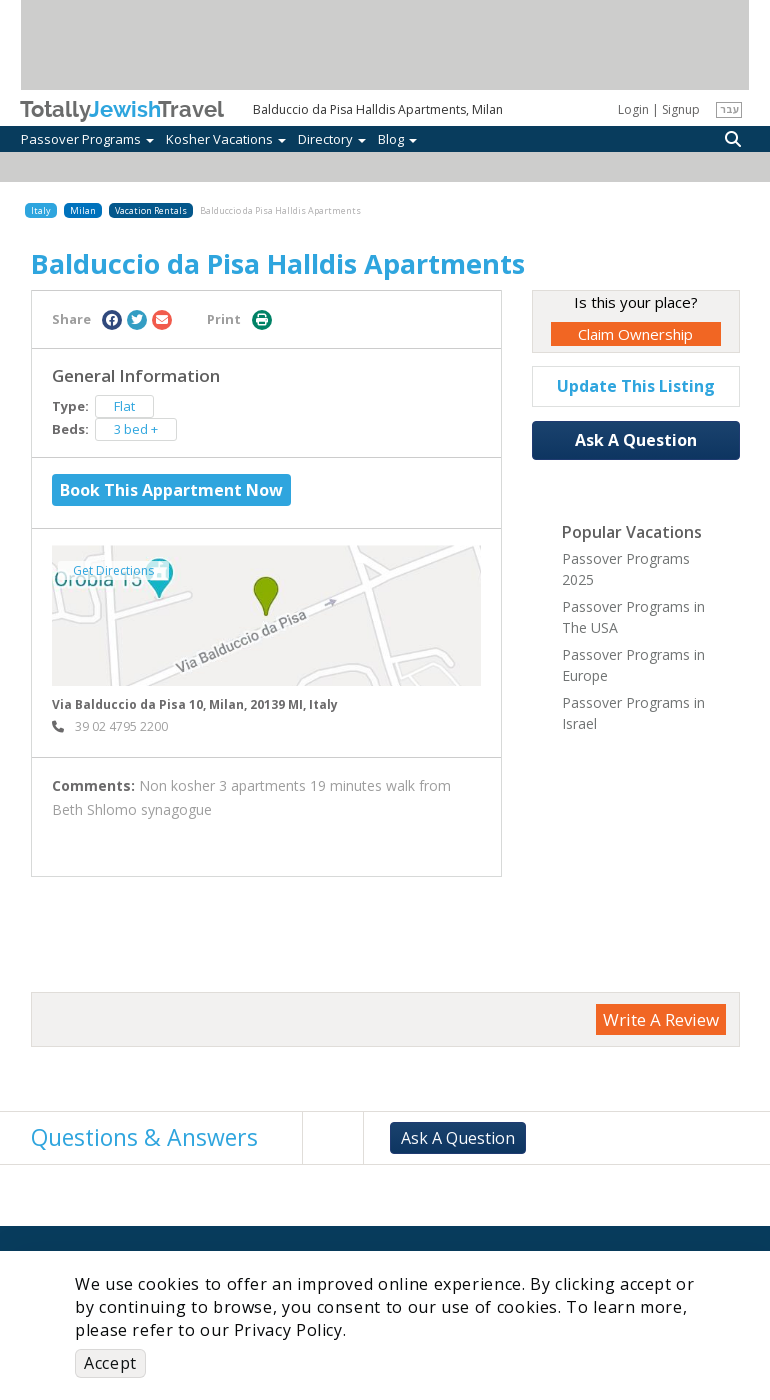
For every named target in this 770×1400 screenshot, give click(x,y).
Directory (332, 139)
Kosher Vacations (226, 139)
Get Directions (113, 570)
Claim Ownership (635, 334)
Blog (397, 139)
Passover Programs (87, 139)
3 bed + (136, 429)
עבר (729, 109)
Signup (681, 109)
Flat (124, 406)
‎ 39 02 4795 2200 (110, 726)
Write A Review (661, 1019)
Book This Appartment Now (171, 490)
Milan (83, 210)
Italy (41, 210)
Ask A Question (636, 440)
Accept (110, 1363)
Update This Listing (636, 386)
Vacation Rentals (151, 210)
